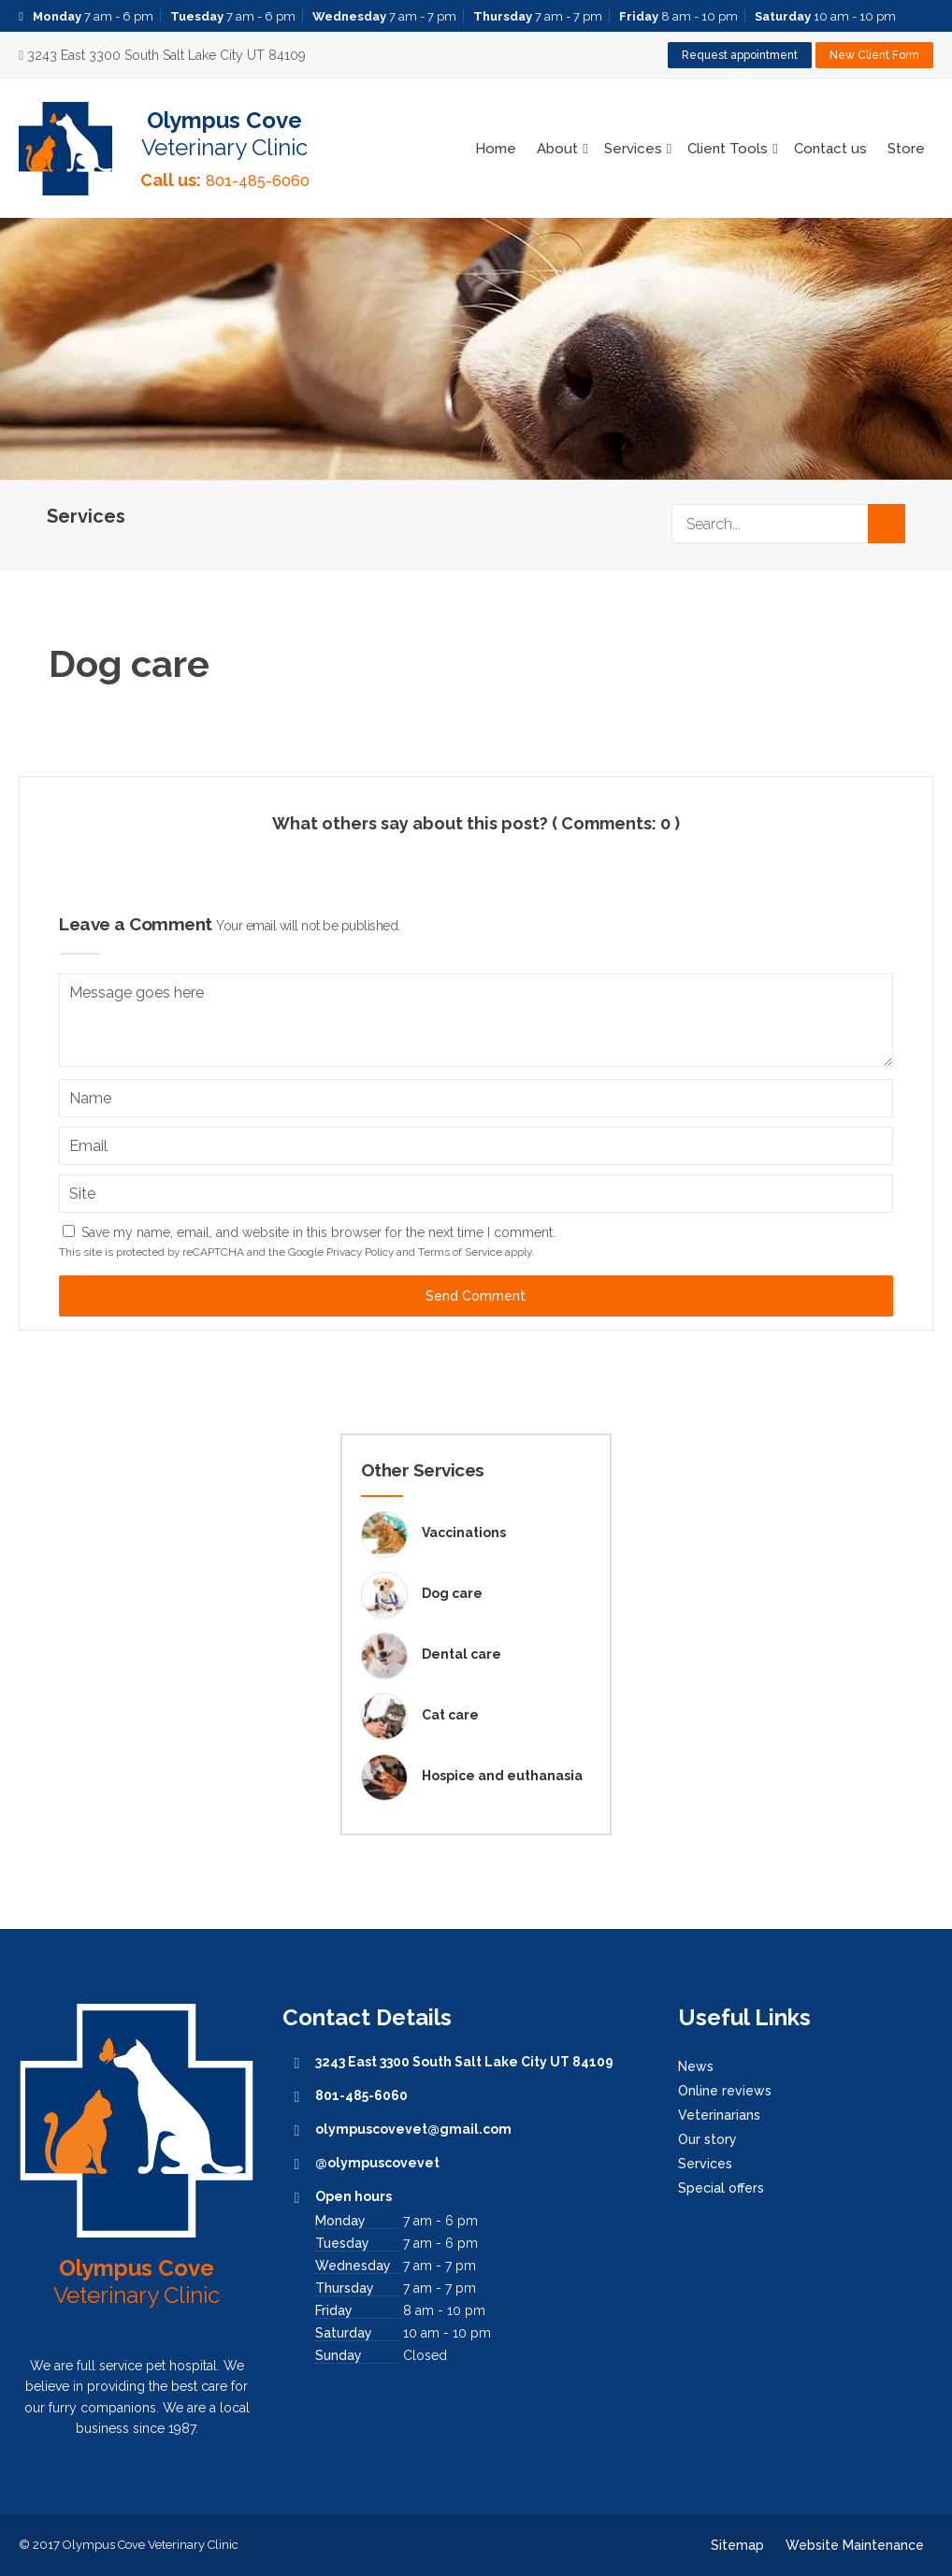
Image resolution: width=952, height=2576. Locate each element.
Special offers (721, 2187)
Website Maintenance (855, 2545)
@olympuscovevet (377, 2162)
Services (633, 148)
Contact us (830, 148)
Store (906, 148)
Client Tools (727, 148)
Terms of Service (460, 1252)
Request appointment (740, 55)
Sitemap (737, 2545)
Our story (707, 2139)
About (557, 148)
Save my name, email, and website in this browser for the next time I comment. (318, 1232)
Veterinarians (719, 2115)
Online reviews (725, 2090)
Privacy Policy (360, 1252)
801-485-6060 (258, 181)
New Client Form (874, 55)
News (696, 2066)
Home (495, 148)
